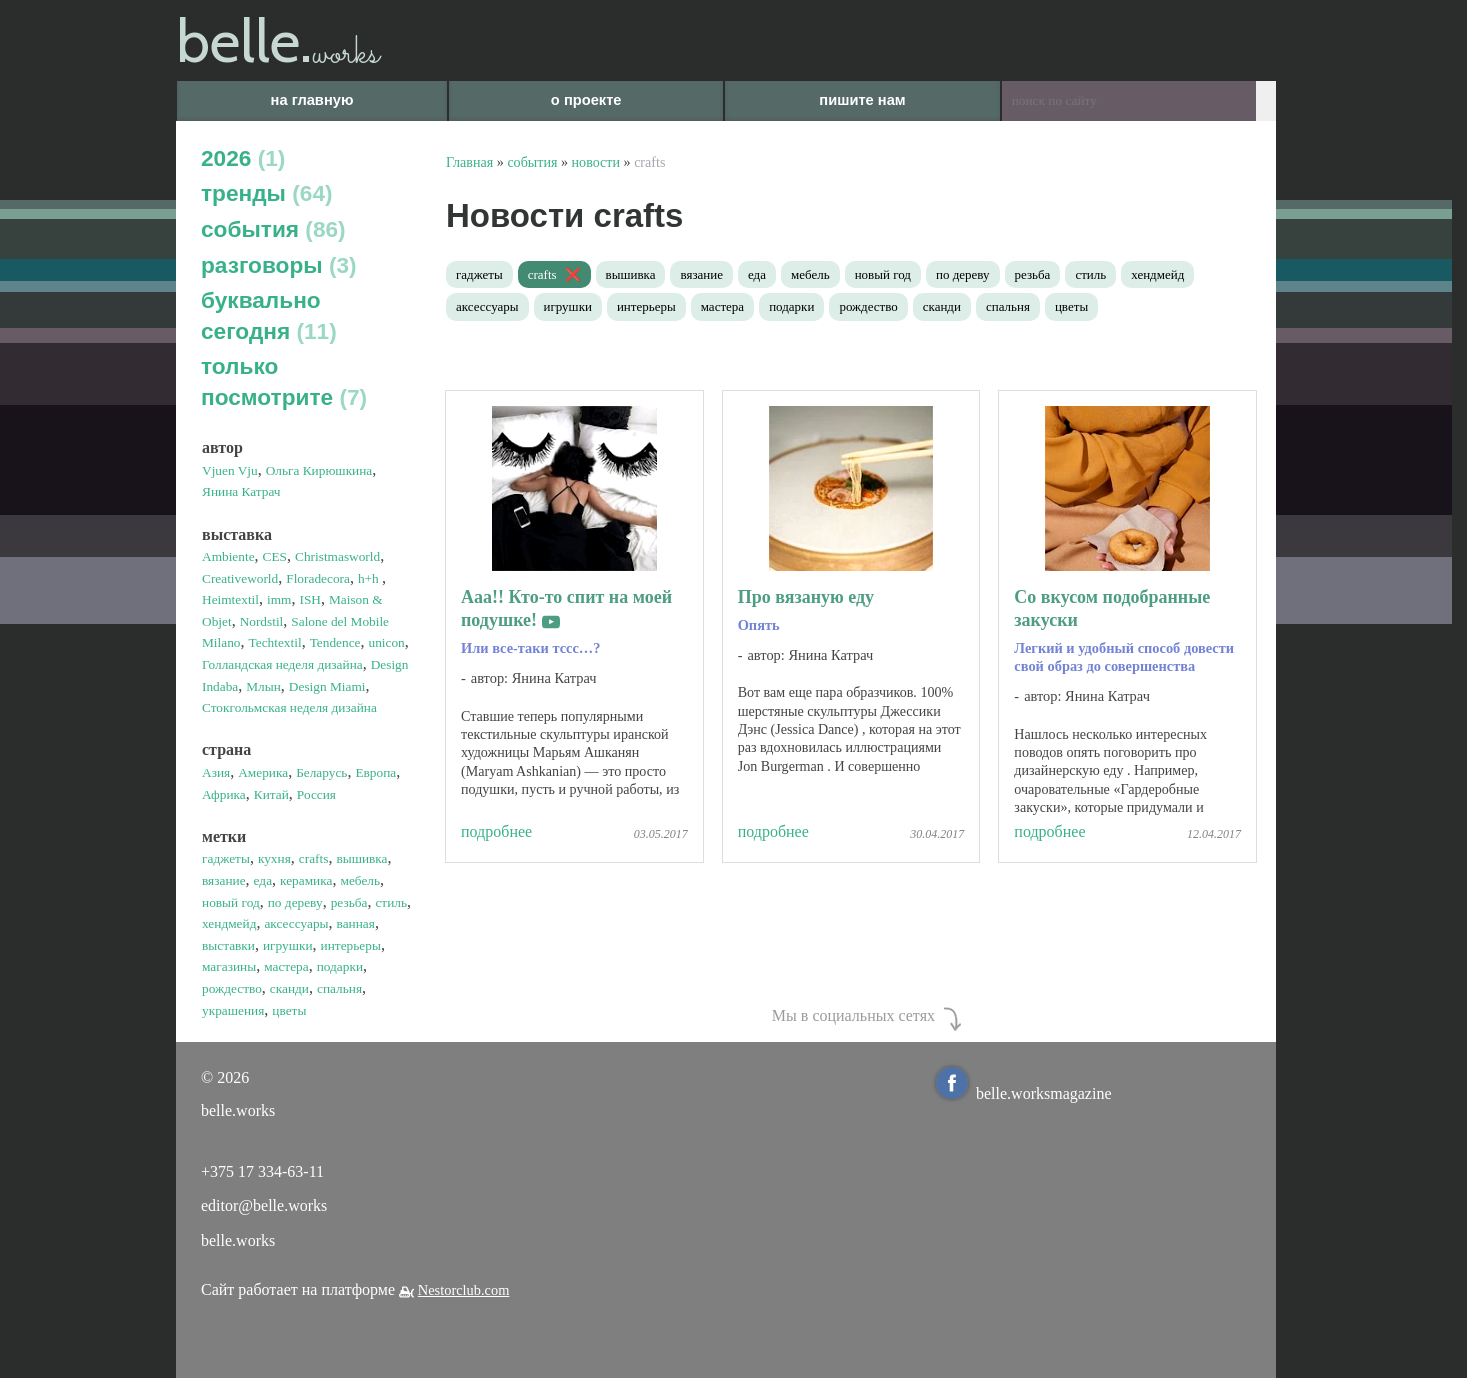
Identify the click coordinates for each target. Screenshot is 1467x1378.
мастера (286, 966)
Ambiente (228, 556)
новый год (231, 902)
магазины (229, 966)
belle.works (238, 1240)
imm (279, 599)
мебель (360, 880)
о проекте (586, 100)
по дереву (295, 902)
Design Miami (327, 686)
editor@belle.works (264, 1205)
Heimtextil (230, 599)
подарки (340, 966)
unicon (387, 642)
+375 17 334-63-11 (262, 1171)
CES (275, 556)
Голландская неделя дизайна (282, 664)
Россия (316, 794)
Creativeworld (240, 578)
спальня (339, 988)
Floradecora (318, 578)
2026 (243, 158)
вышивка (361, 858)
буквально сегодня (269, 315)
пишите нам (862, 100)
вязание (224, 880)
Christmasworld (337, 556)
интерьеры (351, 945)
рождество (232, 988)
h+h (370, 578)
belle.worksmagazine (1024, 1093)
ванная (356, 923)
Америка (263, 772)
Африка (224, 794)
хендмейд (229, 923)
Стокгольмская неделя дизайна (289, 707)
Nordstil (262, 621)
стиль (391, 902)
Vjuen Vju (230, 470)
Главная (469, 162)
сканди (289, 988)
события (273, 229)
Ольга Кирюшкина (319, 470)
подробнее (496, 831)
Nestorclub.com (464, 1290)
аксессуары (296, 923)
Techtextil (275, 642)
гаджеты (226, 858)
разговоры (279, 265)
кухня (274, 858)
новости (596, 162)
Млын (263, 686)
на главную (312, 100)
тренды (267, 193)
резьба (349, 902)
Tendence (335, 642)
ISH (309, 599)
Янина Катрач (241, 491)
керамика (306, 880)
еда (263, 880)
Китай (271, 794)
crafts (314, 858)
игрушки (288, 945)
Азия (216, 772)
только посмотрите (284, 381)
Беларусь (321, 772)
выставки (228, 945)
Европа (375, 772)
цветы (1071, 306)
